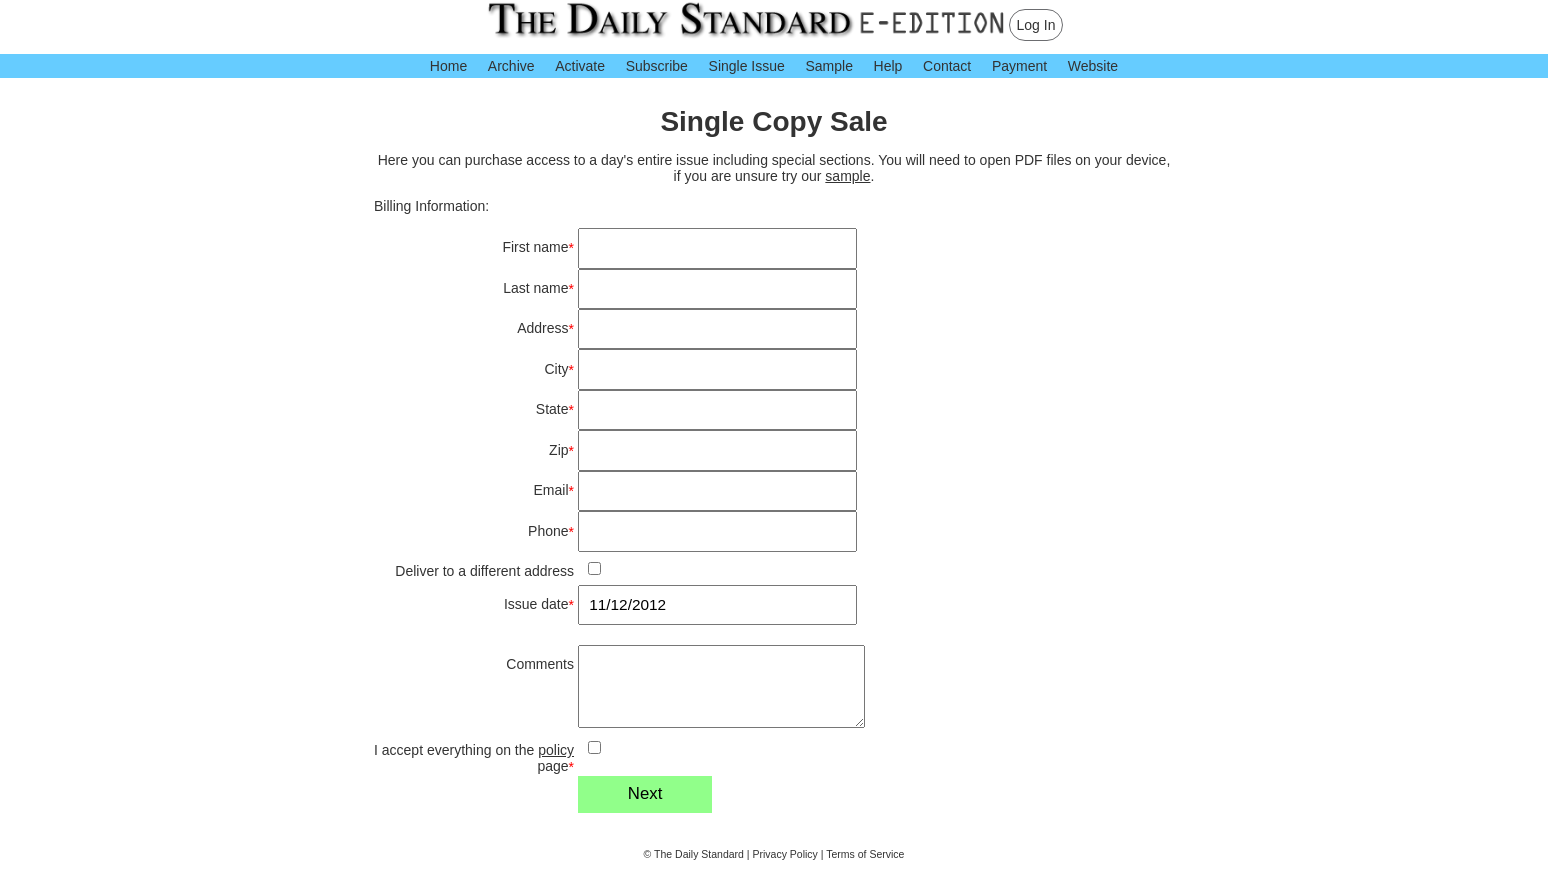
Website (1093, 66)
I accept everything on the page (474, 758)
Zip (561, 450)
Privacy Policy (785, 854)
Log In (1036, 25)
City (559, 369)
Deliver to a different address (484, 571)
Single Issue (747, 66)
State (555, 409)
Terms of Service (865, 854)
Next (645, 793)
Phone (551, 531)
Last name (538, 288)
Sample (828, 66)
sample (847, 176)
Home (448, 66)
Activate (580, 66)
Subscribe (657, 66)
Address (545, 328)
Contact (947, 66)
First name (538, 247)
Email (554, 490)
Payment (1019, 66)
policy (556, 750)
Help (888, 66)
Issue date (539, 604)
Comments (540, 664)
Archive (511, 66)
